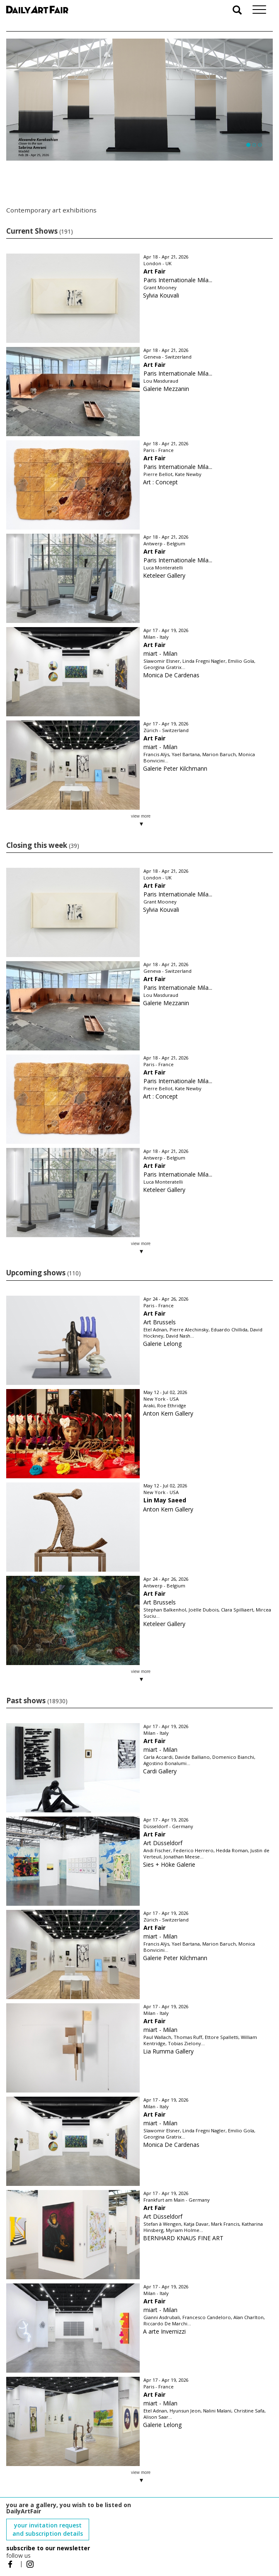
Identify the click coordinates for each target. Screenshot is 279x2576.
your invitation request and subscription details (47, 2529)
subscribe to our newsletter (48, 2548)
